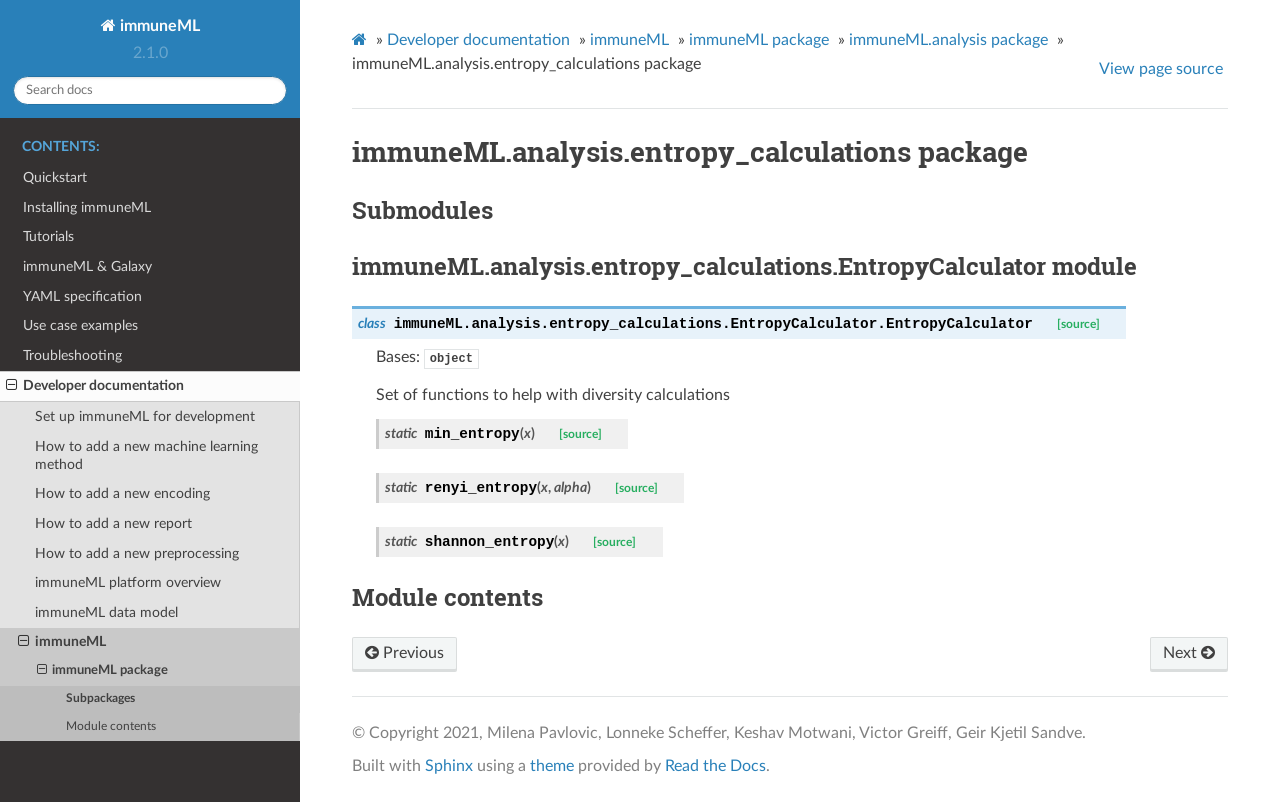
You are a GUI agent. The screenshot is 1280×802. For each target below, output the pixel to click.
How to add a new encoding (122, 493)
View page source (1161, 69)
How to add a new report (113, 523)
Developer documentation (95, 386)
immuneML (158, 26)
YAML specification (82, 296)
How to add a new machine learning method (146, 455)
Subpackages (100, 698)
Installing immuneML (87, 207)
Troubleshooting (72, 355)
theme (552, 766)
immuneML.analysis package (948, 40)
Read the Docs (715, 766)
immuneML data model (106, 612)
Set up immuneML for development (145, 416)
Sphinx (449, 766)
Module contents (111, 726)
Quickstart (55, 177)
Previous (404, 653)
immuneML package (103, 671)
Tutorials (48, 236)
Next (1189, 653)
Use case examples (80, 325)
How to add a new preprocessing (137, 553)
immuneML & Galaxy (87, 266)
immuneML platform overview (128, 582)
